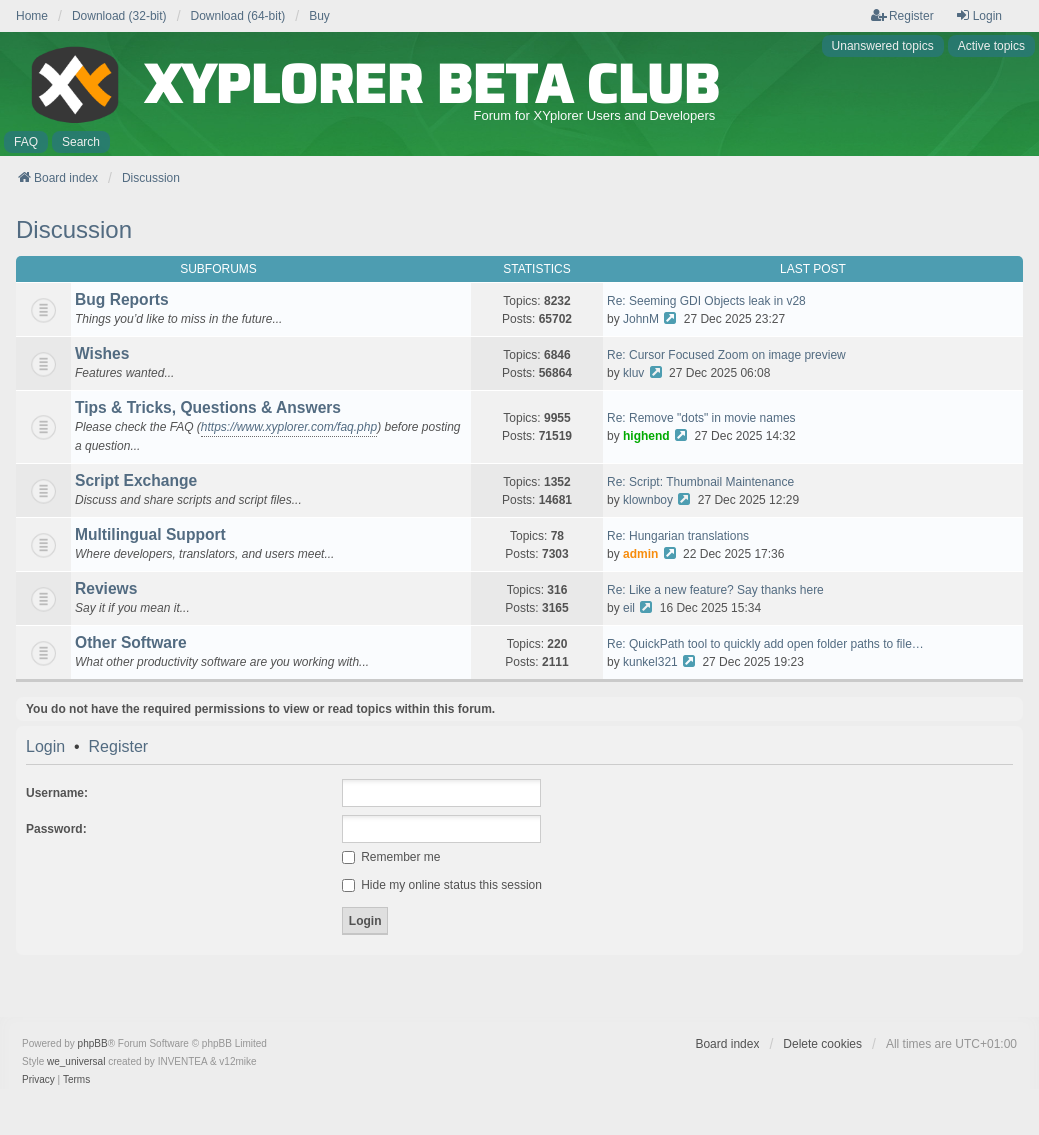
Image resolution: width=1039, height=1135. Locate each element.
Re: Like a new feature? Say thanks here (715, 590)
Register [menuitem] (902, 15)
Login (45, 747)
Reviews (106, 588)
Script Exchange (136, 480)
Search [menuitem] (81, 142)
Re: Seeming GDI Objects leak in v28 (706, 301)
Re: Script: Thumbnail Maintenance (700, 482)
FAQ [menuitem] (26, 142)
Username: (57, 793)
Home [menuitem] (32, 16)
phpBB (93, 1043)
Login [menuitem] (978, 15)
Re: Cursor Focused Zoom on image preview (726, 355)
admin (640, 554)
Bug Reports (122, 299)
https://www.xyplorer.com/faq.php (289, 427)
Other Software (131, 642)
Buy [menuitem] (319, 16)
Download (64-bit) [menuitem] (238, 16)
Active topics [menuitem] (991, 46)
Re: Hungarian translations (678, 536)
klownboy (648, 500)
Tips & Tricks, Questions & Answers (208, 407)
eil (629, 608)
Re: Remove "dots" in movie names (701, 418)
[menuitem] (38, 1080)
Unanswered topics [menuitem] (883, 46)
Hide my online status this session (442, 885)
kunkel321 (650, 662)
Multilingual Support (150, 534)
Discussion (74, 229)
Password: (56, 829)
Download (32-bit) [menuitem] (119, 16)
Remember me (391, 857)
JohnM (641, 319)
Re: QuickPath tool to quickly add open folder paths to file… (765, 644)
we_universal (76, 1061)
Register (119, 747)
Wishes (102, 353)
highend (646, 436)
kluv (633, 373)
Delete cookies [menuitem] (822, 1044)
